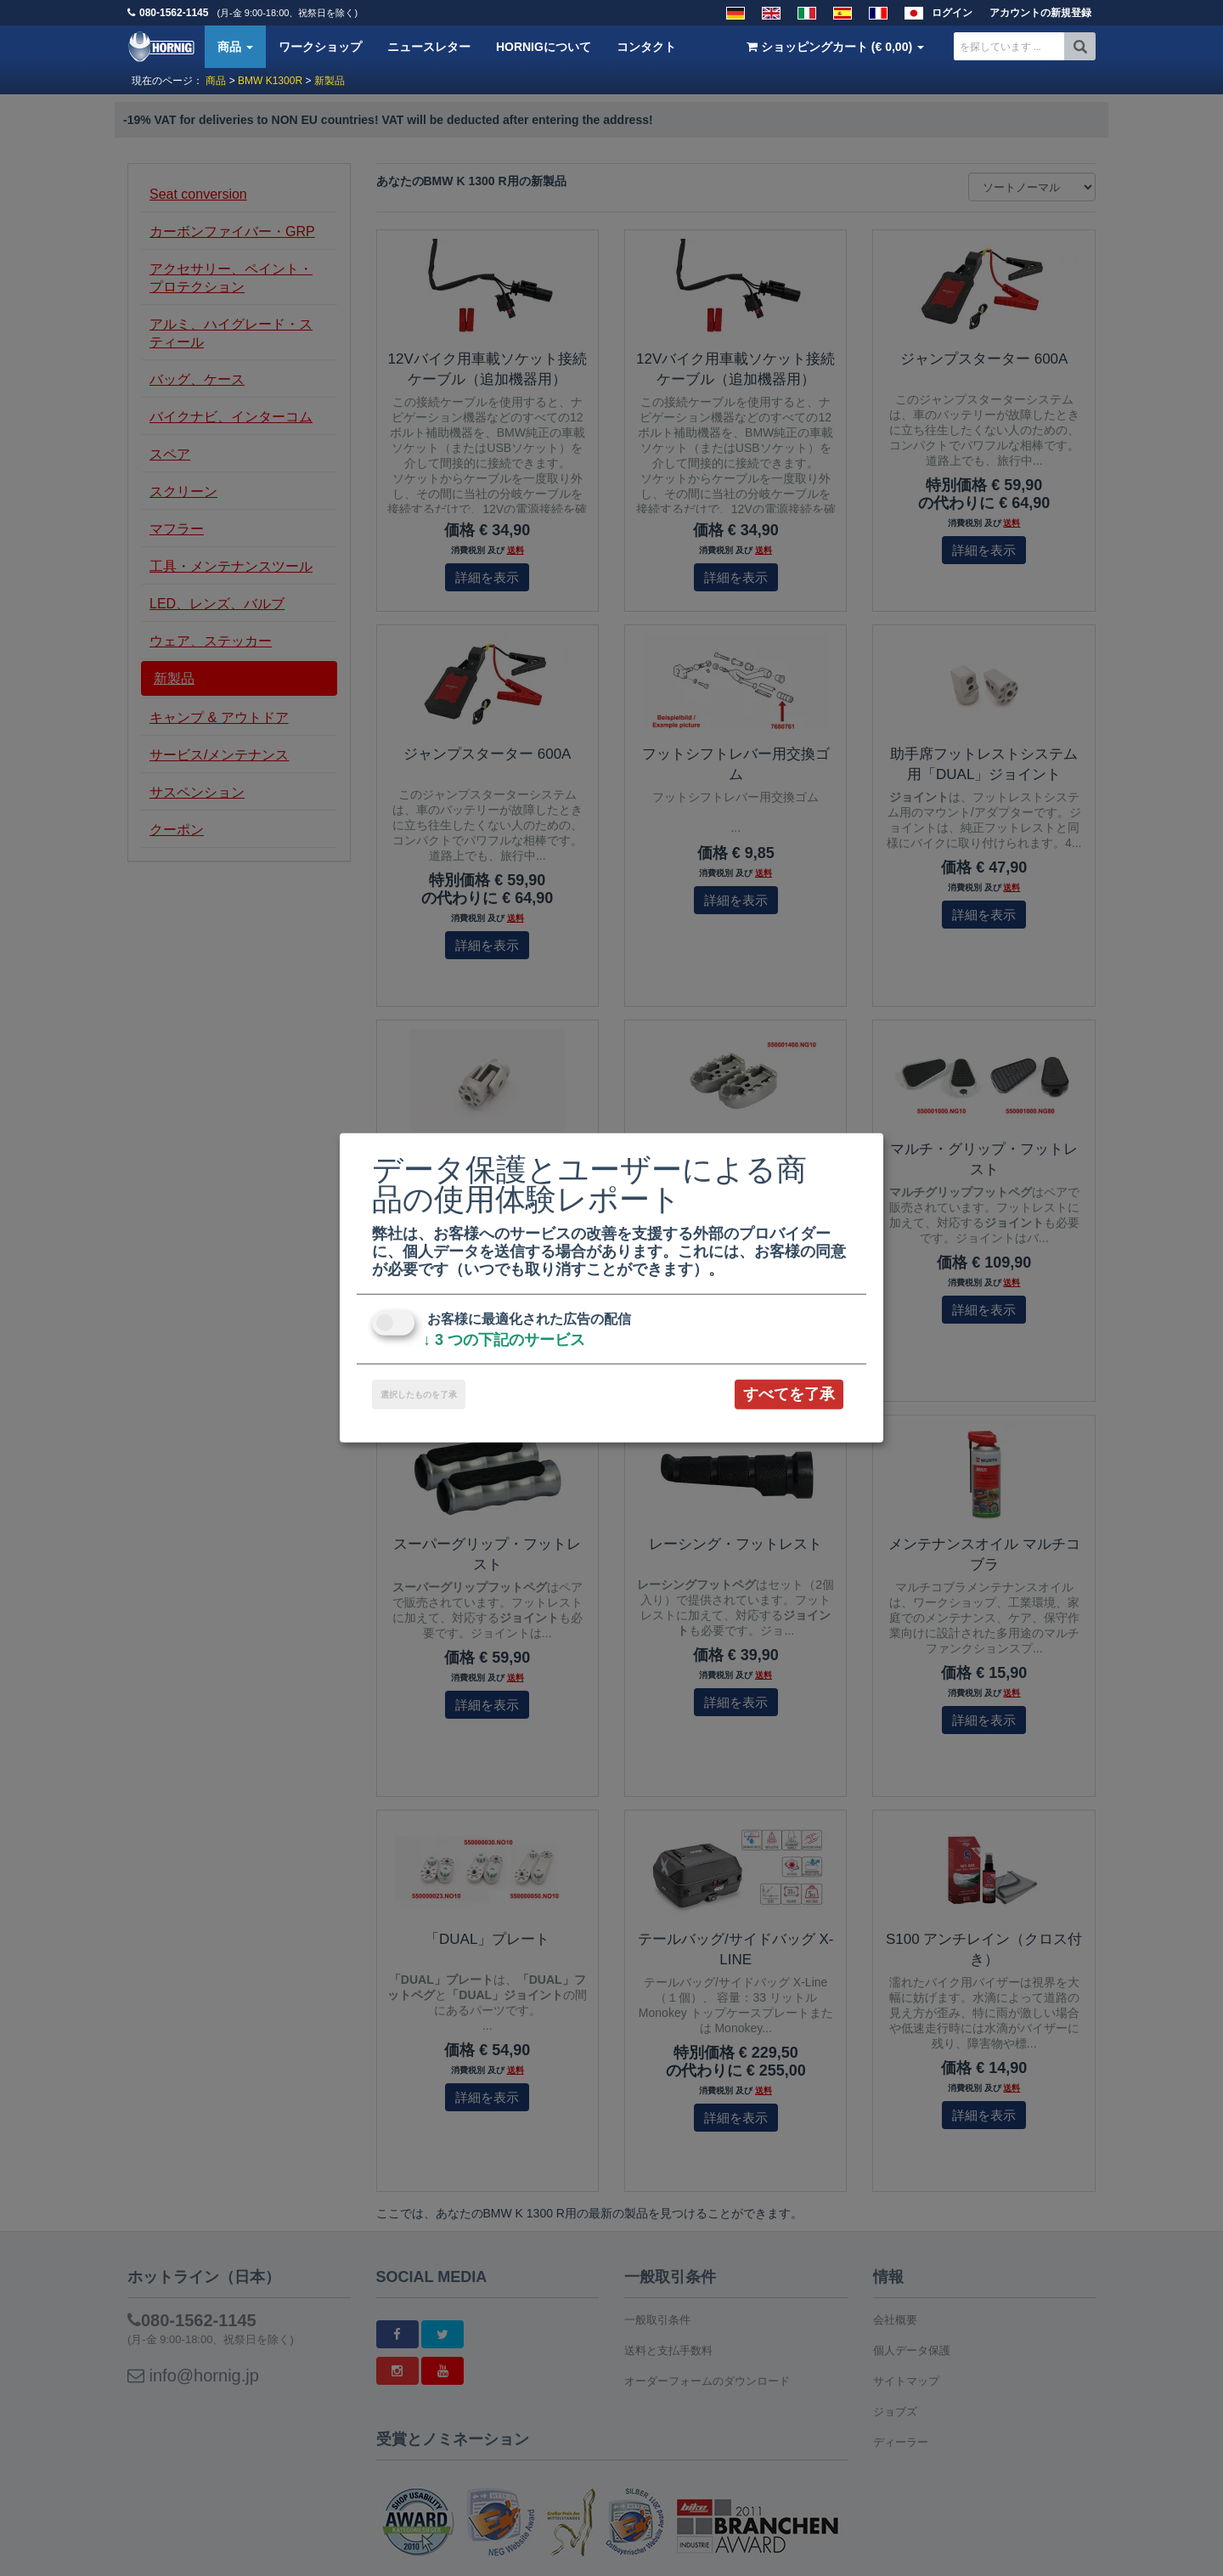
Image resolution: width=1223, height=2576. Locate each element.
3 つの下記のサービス (504, 1339)
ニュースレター (429, 47)
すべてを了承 (789, 1394)
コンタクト (646, 47)
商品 (235, 47)
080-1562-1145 (173, 13)
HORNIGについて (543, 47)
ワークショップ (320, 47)
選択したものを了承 (418, 1394)
